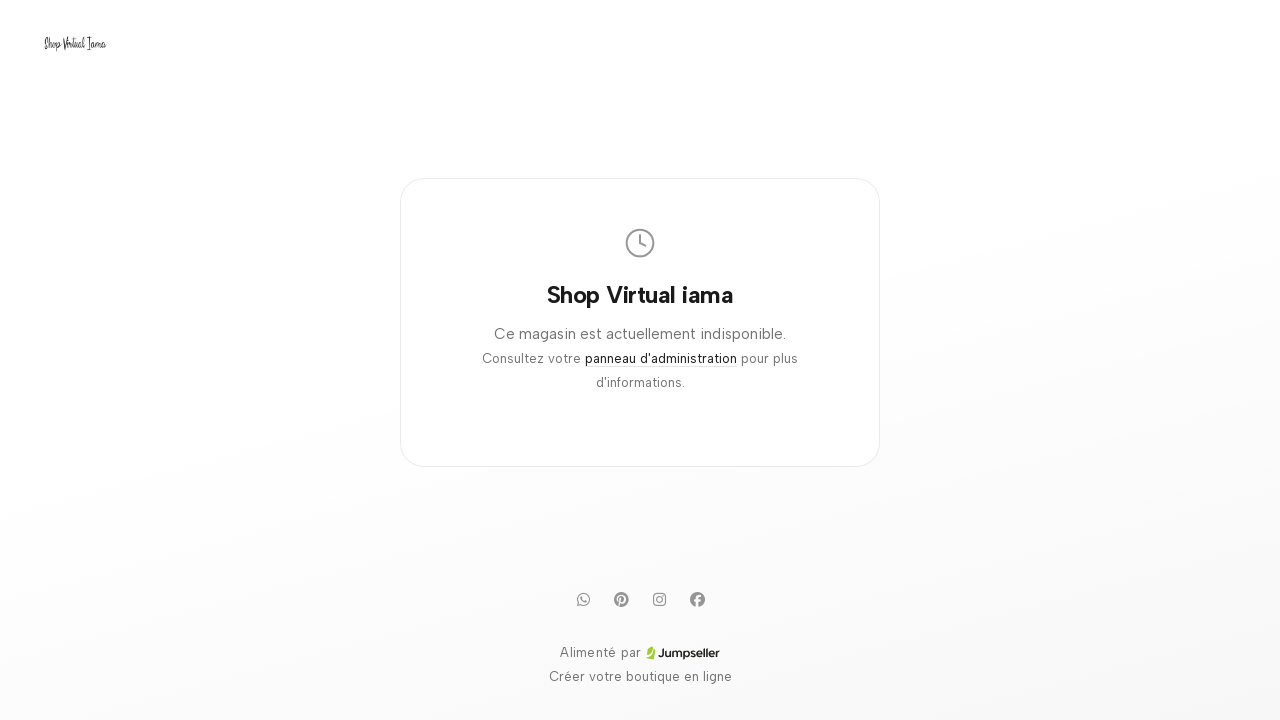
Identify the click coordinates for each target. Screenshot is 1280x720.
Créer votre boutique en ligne (640, 676)
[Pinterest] (621, 599)
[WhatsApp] (583, 599)
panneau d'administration (661, 358)
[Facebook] (697, 599)
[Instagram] (659, 599)
